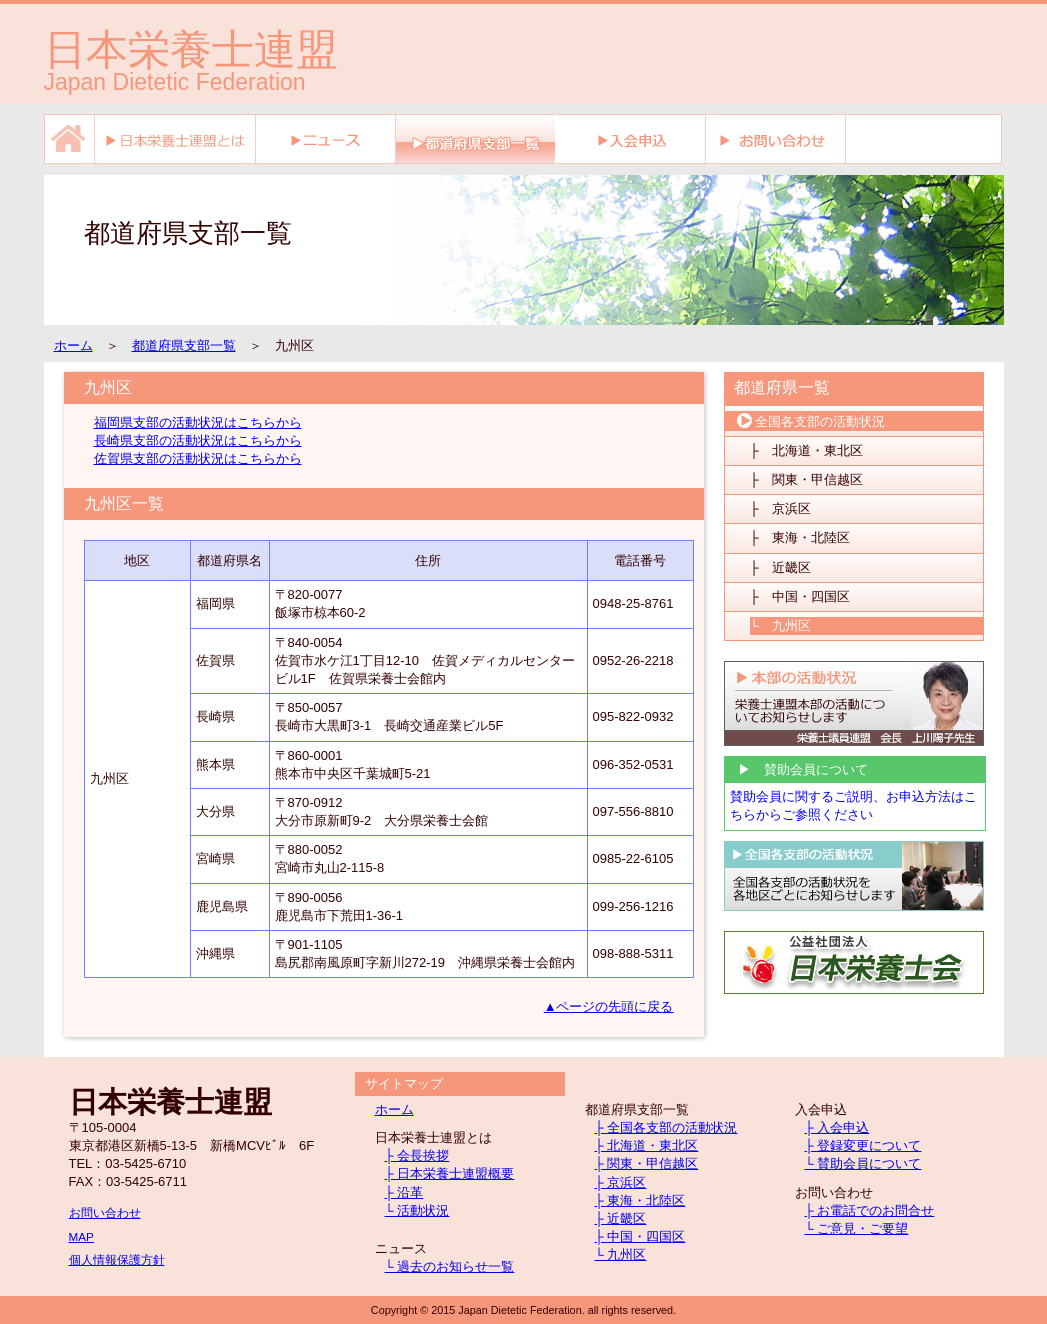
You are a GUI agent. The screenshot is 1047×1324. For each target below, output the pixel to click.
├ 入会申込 (837, 1127)
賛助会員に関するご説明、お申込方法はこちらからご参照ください (853, 805)
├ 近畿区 (780, 567)
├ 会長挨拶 (417, 1155)
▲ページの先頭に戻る (609, 1006)
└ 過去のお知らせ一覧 (450, 1266)
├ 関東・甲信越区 (806, 479)
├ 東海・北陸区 (800, 537)
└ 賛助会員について (863, 1163)
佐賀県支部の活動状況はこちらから (198, 458)
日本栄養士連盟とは (175, 139)
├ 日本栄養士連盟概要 (450, 1173)
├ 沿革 (404, 1192)
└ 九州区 (780, 625)
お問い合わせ (776, 139)
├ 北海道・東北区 (806, 450)
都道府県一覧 (782, 387)
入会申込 (631, 139)
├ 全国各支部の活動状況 (666, 1127)
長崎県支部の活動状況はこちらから (198, 440)
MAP (81, 1236)
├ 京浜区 (780, 508)
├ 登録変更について (863, 1145)
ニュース (326, 139)
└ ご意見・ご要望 (857, 1228)
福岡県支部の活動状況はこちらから (198, 422)
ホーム (69, 139)
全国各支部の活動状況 (810, 421)
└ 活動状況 (417, 1210)
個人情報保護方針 (117, 1259)
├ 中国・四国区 (800, 596)
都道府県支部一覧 (184, 345)
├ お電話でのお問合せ (870, 1210)
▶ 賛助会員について (796, 769)
